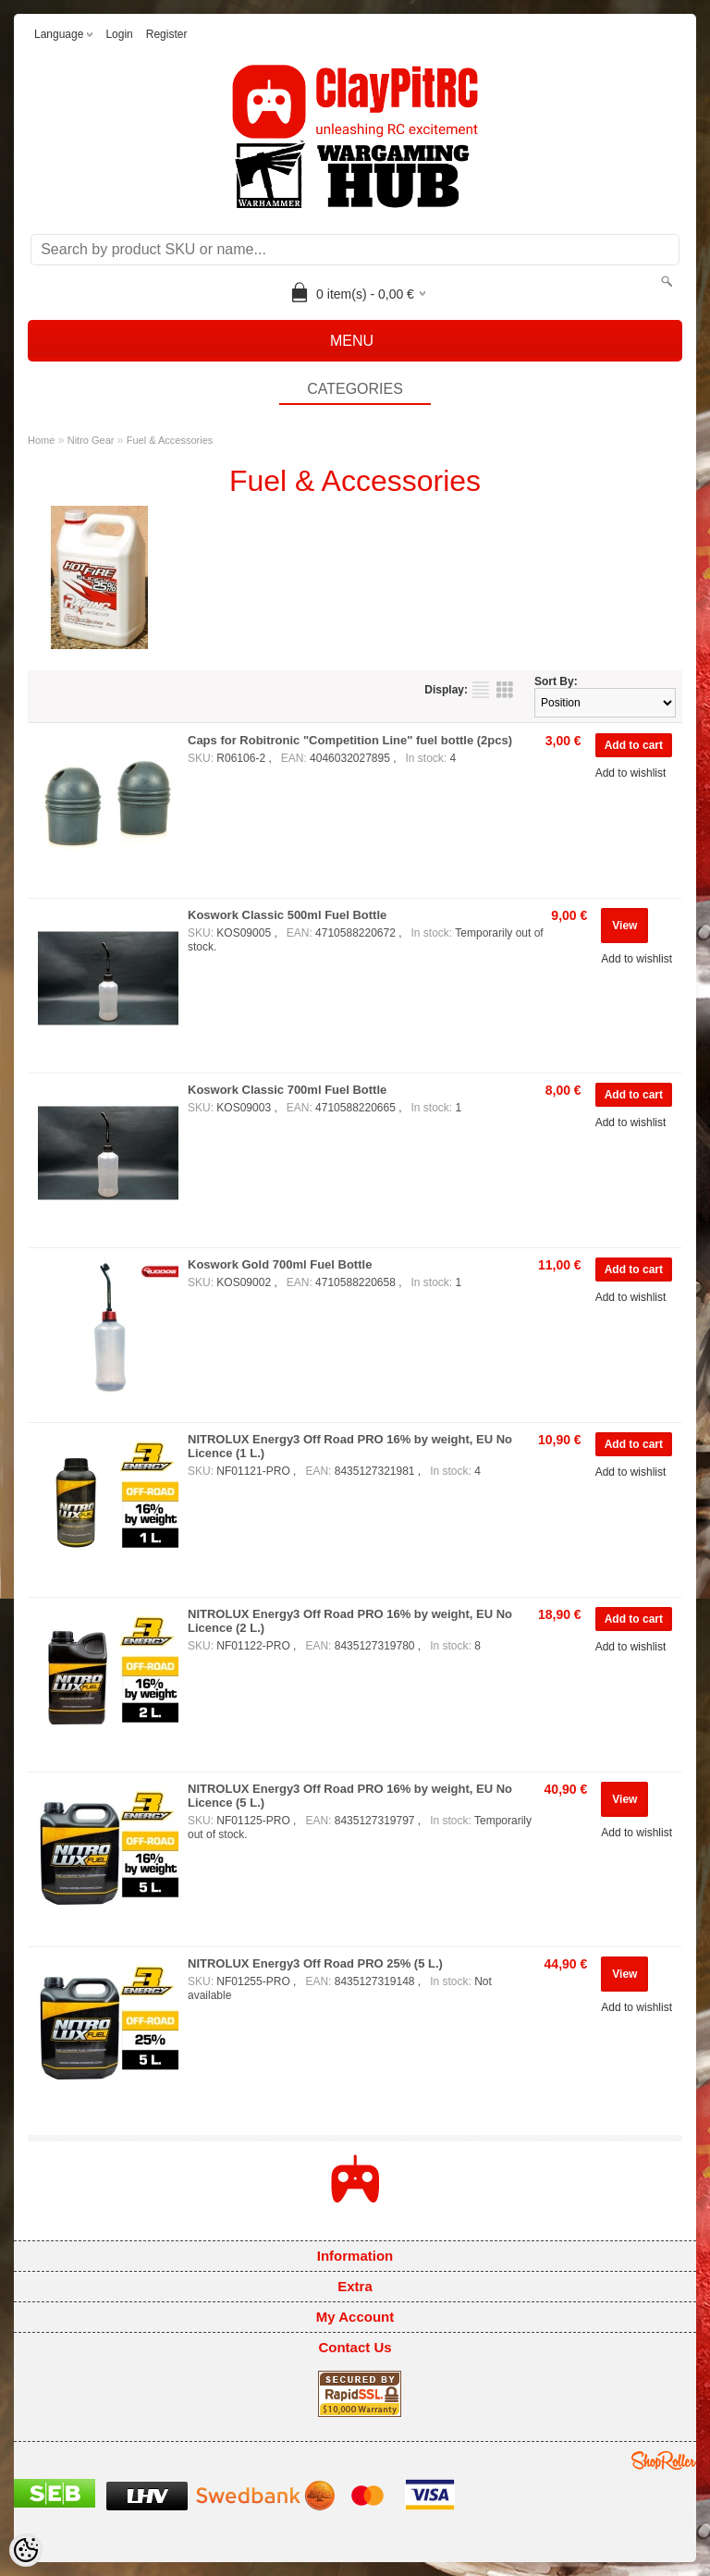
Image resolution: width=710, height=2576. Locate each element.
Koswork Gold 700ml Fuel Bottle (280, 1264)
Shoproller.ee (663, 2460)
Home (41, 440)
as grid (504, 689)
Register (167, 34)
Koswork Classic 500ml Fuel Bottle (287, 915)
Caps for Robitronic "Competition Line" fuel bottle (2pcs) (350, 740)
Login (118, 34)
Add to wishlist (631, 773)
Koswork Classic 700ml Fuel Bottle (287, 1090)
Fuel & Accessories (170, 440)
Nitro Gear (91, 440)
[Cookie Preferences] (26, 2550)
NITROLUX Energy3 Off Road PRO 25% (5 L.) (315, 1963)
